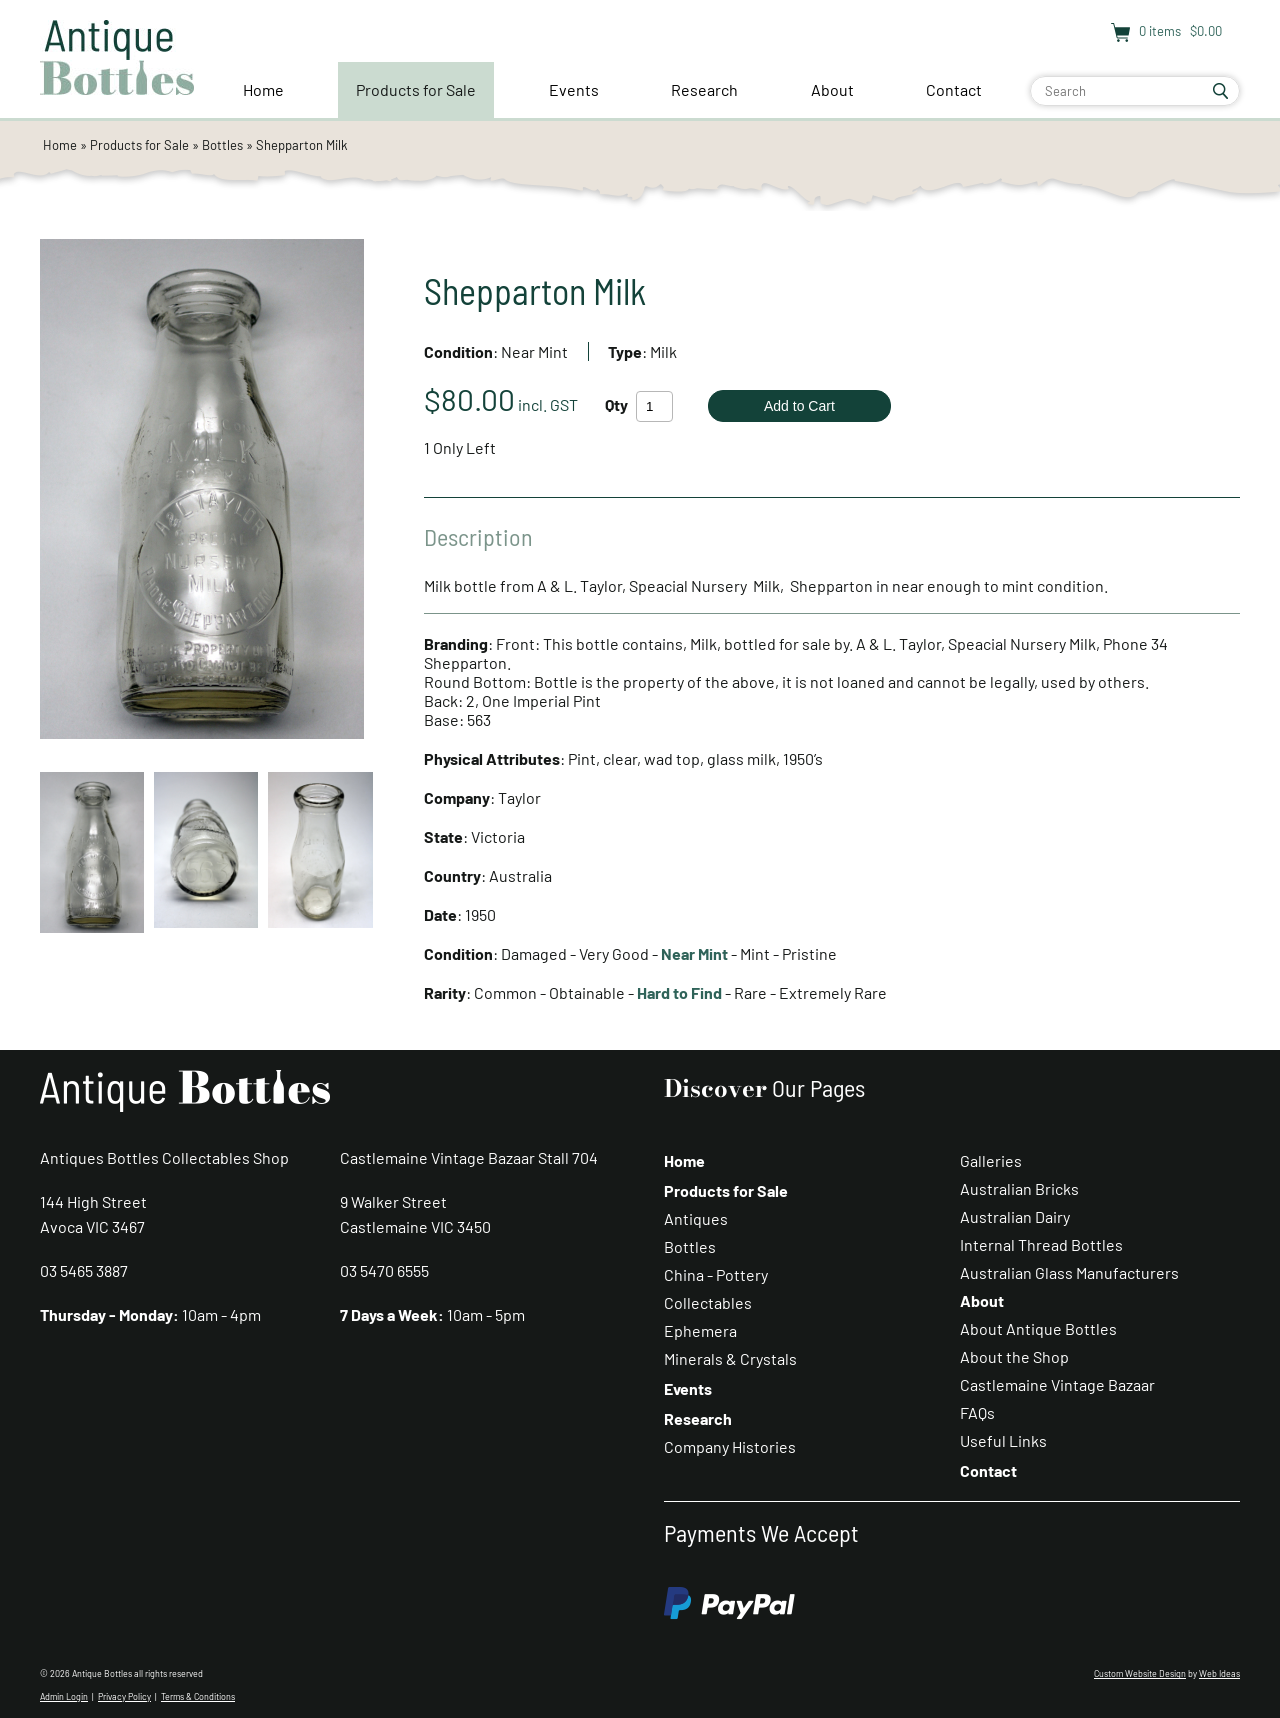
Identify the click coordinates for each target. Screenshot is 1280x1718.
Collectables (708, 1302)
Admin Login (64, 1696)
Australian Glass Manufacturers (1069, 1272)
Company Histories (730, 1446)
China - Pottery (716, 1274)
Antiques (696, 1218)
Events (574, 89)
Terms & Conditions (198, 1696)
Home (263, 89)
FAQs (977, 1412)
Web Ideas (1219, 1673)
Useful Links (1003, 1440)
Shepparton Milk (302, 145)
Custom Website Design (1140, 1673)
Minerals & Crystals (730, 1358)
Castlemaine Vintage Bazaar (1057, 1384)
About (832, 89)
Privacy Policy (124, 1696)
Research (704, 89)
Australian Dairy (1015, 1216)
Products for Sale (416, 89)
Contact (954, 89)
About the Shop (1014, 1356)
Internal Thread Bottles (1041, 1244)
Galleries (991, 1160)
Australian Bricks (1019, 1188)
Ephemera (700, 1330)
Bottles (222, 145)
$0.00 (1204, 31)
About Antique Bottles (1038, 1328)
